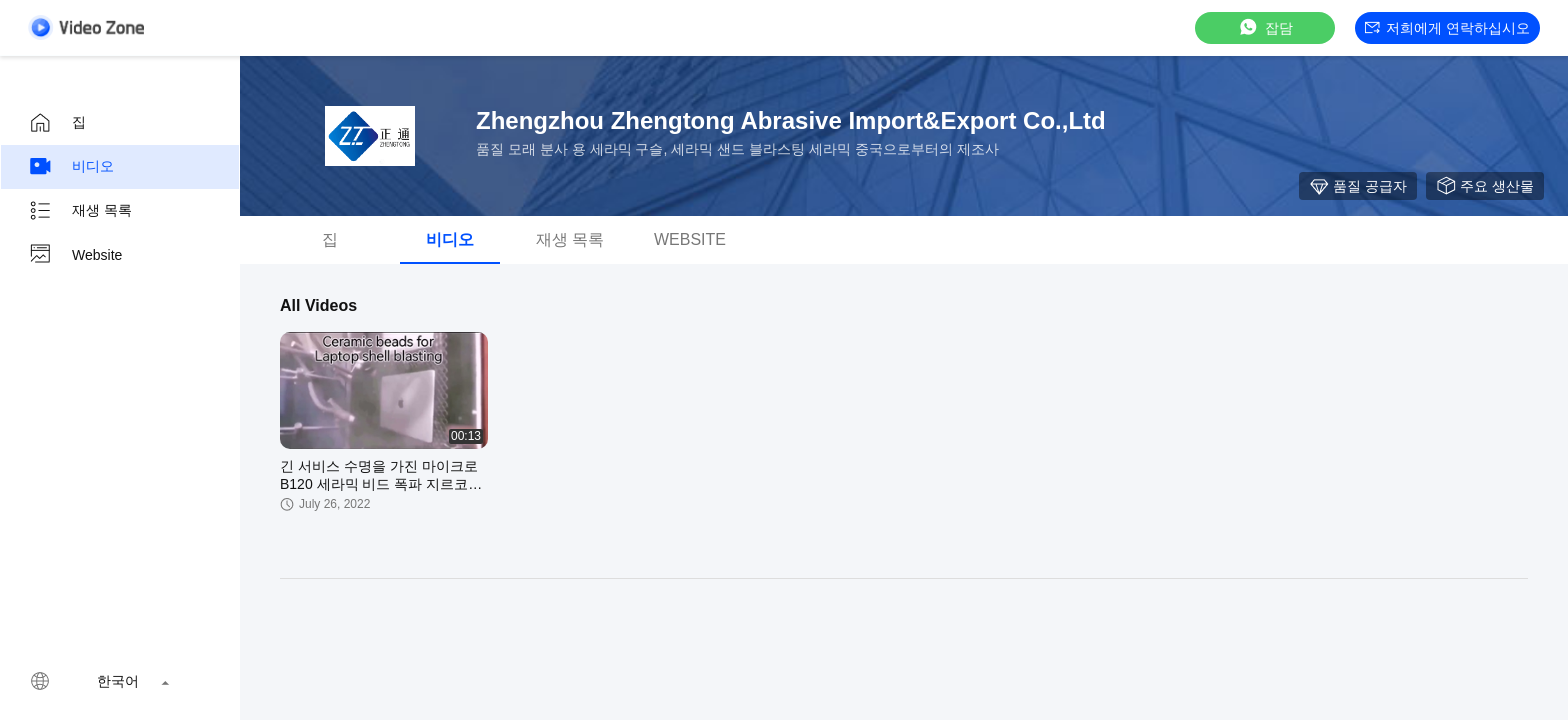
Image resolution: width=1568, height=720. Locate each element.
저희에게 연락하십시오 (1447, 28)
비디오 (71, 167)
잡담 (1265, 27)
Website (75, 255)
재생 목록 (80, 211)
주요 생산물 (1485, 186)
